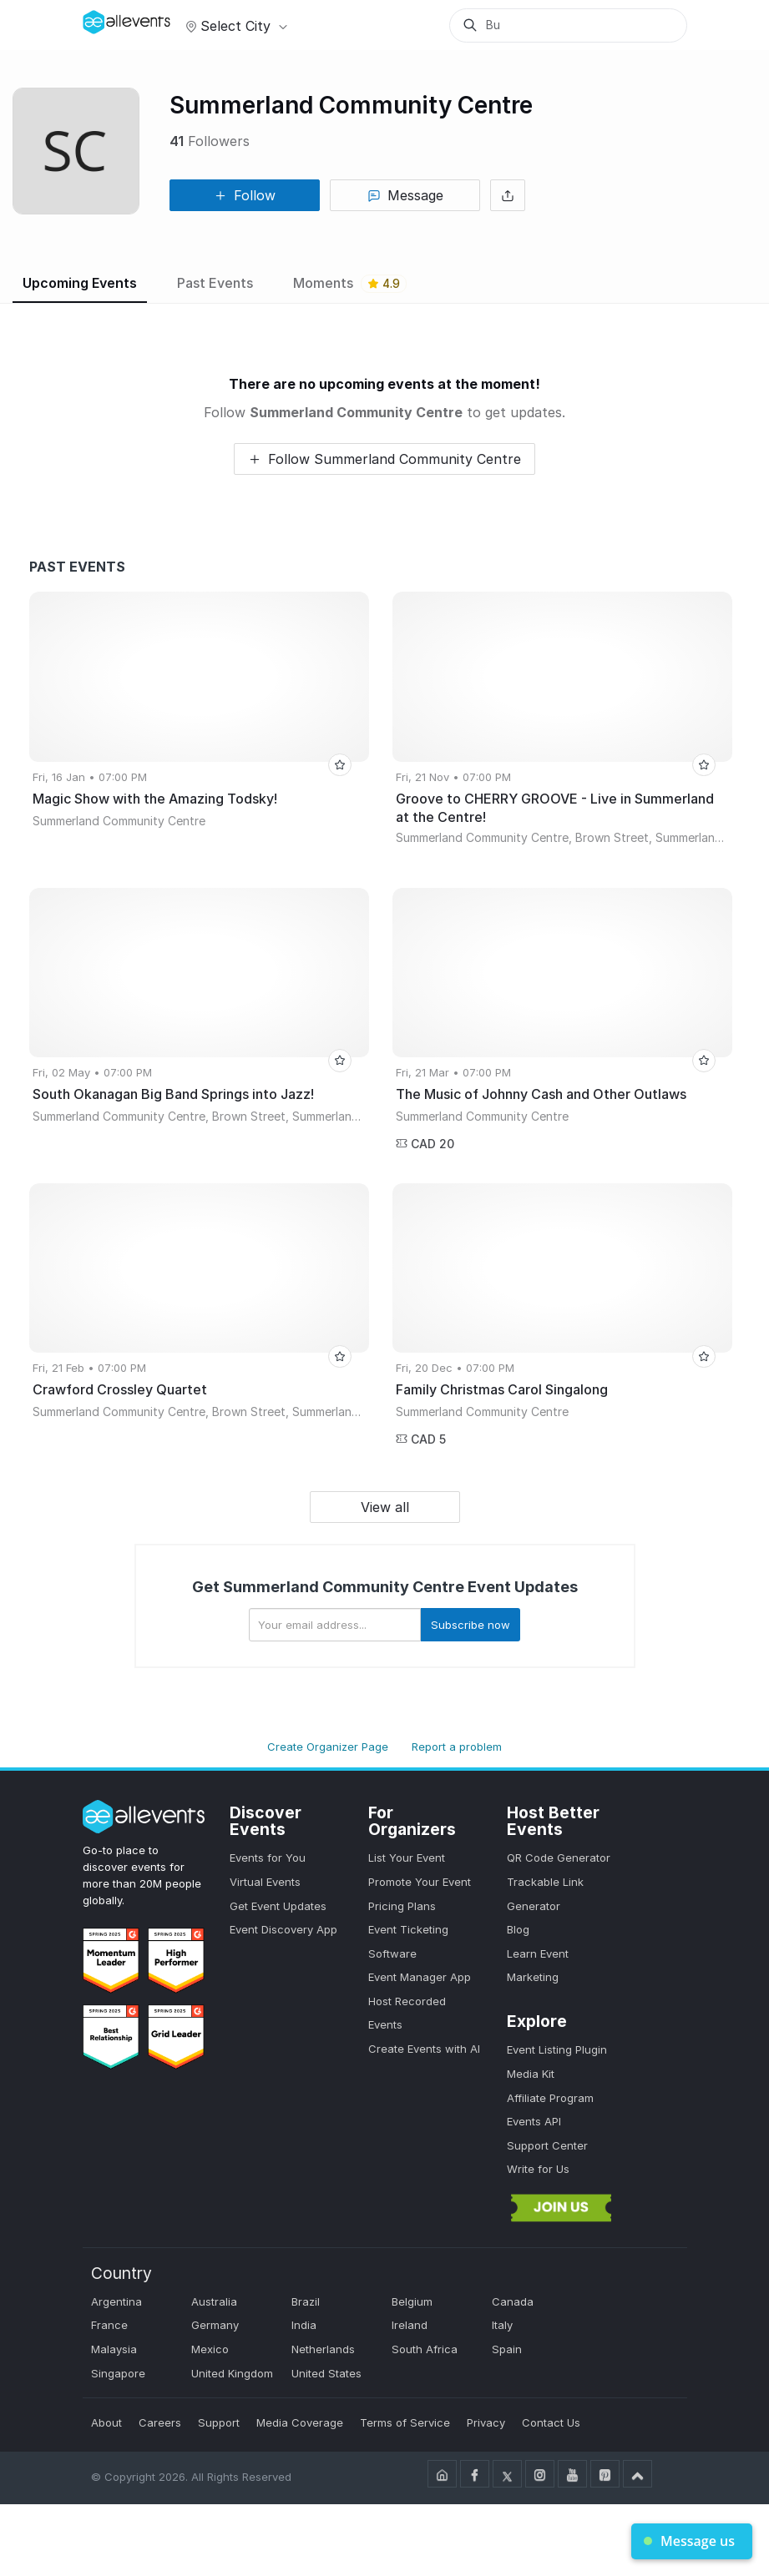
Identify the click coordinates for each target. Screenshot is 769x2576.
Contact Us (551, 2422)
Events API (534, 2121)
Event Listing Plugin (557, 2049)
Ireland (410, 2325)
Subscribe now (470, 1624)
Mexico (210, 2349)
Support (219, 2422)
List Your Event (406, 1857)
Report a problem (457, 1746)
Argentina (116, 2301)
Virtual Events (265, 1881)
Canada (513, 2301)
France (109, 2325)
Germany (215, 2325)
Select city (234, 26)
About (106, 2422)
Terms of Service (405, 2422)
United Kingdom (232, 2373)
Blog (518, 1929)
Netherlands (323, 2349)
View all (385, 1507)
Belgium (412, 2301)
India (303, 2325)
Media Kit (530, 2073)
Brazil (305, 2301)
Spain (507, 2349)
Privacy (486, 2422)
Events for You (268, 1857)
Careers (160, 2422)
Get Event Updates (278, 1906)
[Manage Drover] (103, 19)
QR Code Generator (558, 1857)
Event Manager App (419, 1977)
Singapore (118, 2373)
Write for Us (538, 2168)
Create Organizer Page (327, 1746)
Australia (214, 2301)
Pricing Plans (402, 1906)
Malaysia (114, 2349)
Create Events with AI (424, 2048)
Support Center (547, 2145)
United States (326, 2373)
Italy (502, 2325)
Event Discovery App (283, 1929)
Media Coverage (299, 2422)
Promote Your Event (419, 1881)
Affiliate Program (550, 2098)
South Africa (425, 2349)
